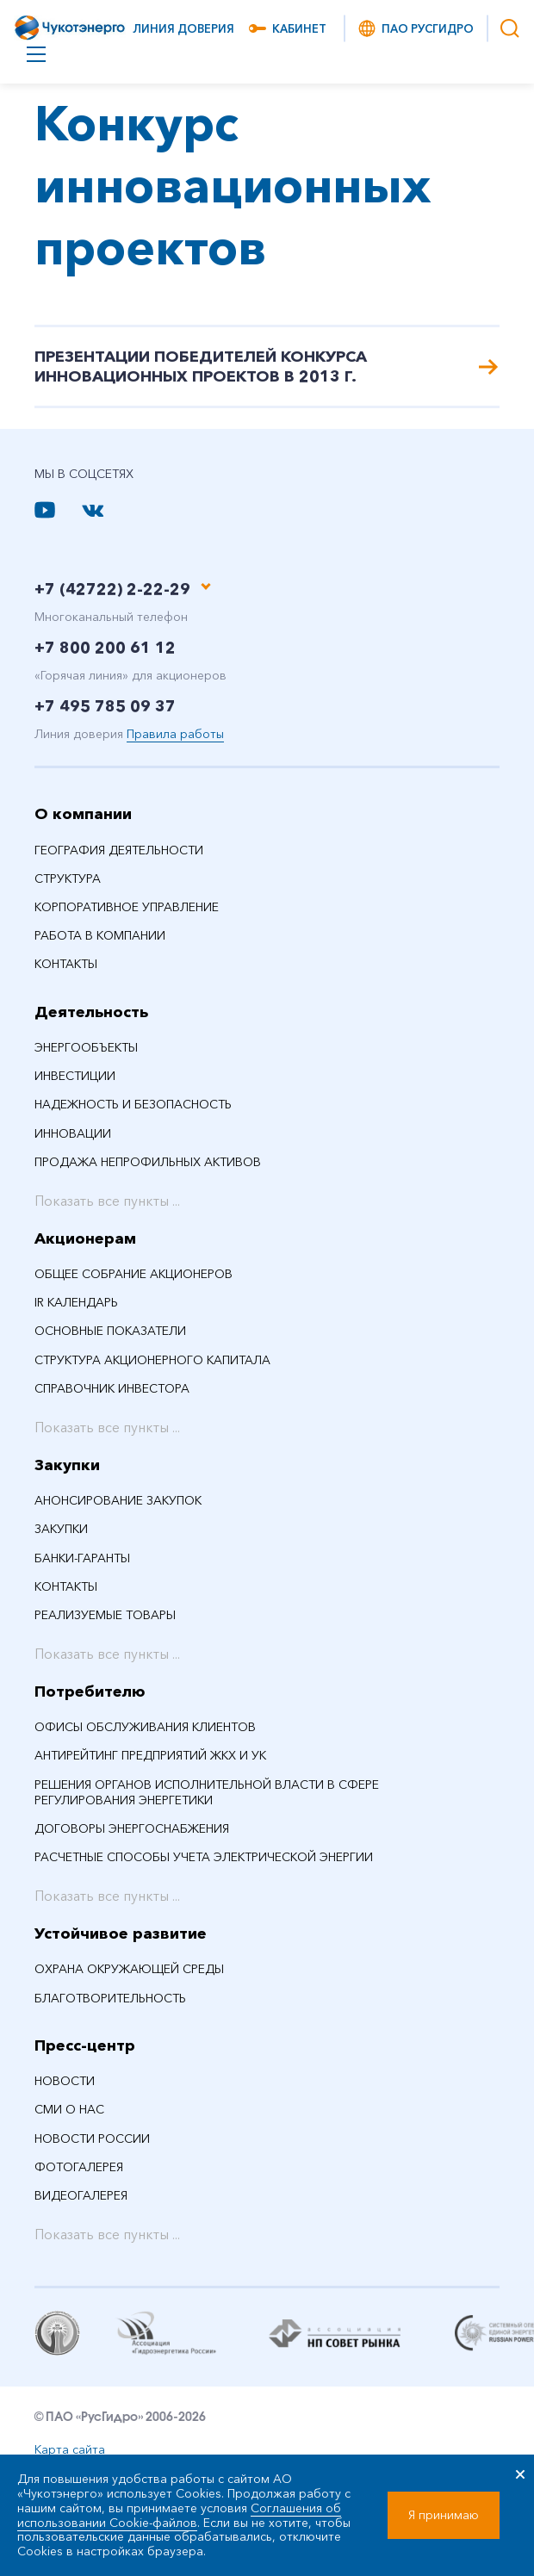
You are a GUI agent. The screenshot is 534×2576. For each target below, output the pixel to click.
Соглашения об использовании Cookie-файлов (179, 2515)
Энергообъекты (86, 1050)
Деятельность (91, 1013)
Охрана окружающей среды (129, 1971)
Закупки (67, 1466)
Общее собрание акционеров (133, 1276)
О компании (83, 816)
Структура (67, 880)
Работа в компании (99, 938)
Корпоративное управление (126, 909)
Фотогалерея (78, 2168)
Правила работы (175, 736)
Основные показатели (110, 1333)
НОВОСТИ (64, 2083)
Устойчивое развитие (120, 1936)
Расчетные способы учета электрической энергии (203, 1859)
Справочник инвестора (111, 1390)
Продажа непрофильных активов (147, 1163)
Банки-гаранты (82, 1559)
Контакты (65, 966)
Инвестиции (74, 1078)
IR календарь (76, 1305)
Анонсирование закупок (118, 1503)
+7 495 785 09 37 (105, 708)
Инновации (72, 1135)
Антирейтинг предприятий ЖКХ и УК (150, 1758)
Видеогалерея (80, 2198)
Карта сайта (69, 2451)
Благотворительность (110, 2000)
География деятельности (118, 852)
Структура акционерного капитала (152, 1361)
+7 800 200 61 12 (105, 650)
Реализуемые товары (105, 1616)
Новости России (92, 2140)
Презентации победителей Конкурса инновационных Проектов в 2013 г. (267, 367)
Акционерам (85, 1240)
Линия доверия (183, 28)
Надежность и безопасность (133, 1106)
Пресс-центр (84, 2047)
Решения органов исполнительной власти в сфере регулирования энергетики (206, 1793)
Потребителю (90, 1693)
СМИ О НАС (69, 2112)
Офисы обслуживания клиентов (145, 1729)
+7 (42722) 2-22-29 (112, 591)
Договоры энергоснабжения (131, 1830)
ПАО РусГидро (415, 28)
